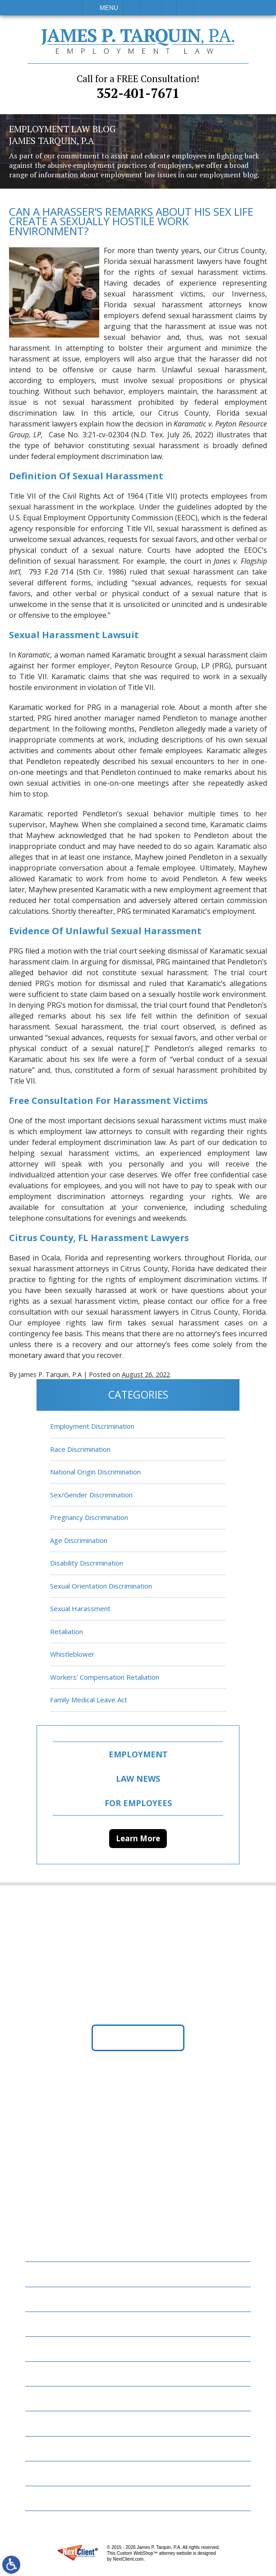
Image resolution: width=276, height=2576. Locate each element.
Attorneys (50, 2324)
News (40, 2399)
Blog (39, 2374)
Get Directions (138, 2037)
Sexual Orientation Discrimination (101, 1585)
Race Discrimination (80, 1449)
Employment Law (61, 2299)
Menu (109, 7)
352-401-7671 (138, 87)
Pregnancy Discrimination (89, 1517)
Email (151, 7)
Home (40, 2274)
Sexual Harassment (80, 1608)
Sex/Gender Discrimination (91, 1494)
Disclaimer (50, 2473)
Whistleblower (72, 1654)
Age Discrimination (78, 1540)
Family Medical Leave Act (88, 1700)
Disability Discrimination (86, 1563)
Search (185, 7)
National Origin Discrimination (95, 1472)
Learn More (138, 1838)
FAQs (39, 2348)
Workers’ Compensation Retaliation (104, 1677)
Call (132, 7)
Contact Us (52, 2448)
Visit (169, 7)
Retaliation (66, 1631)
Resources (49, 2423)
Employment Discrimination (92, 1426)
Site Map (46, 2498)
